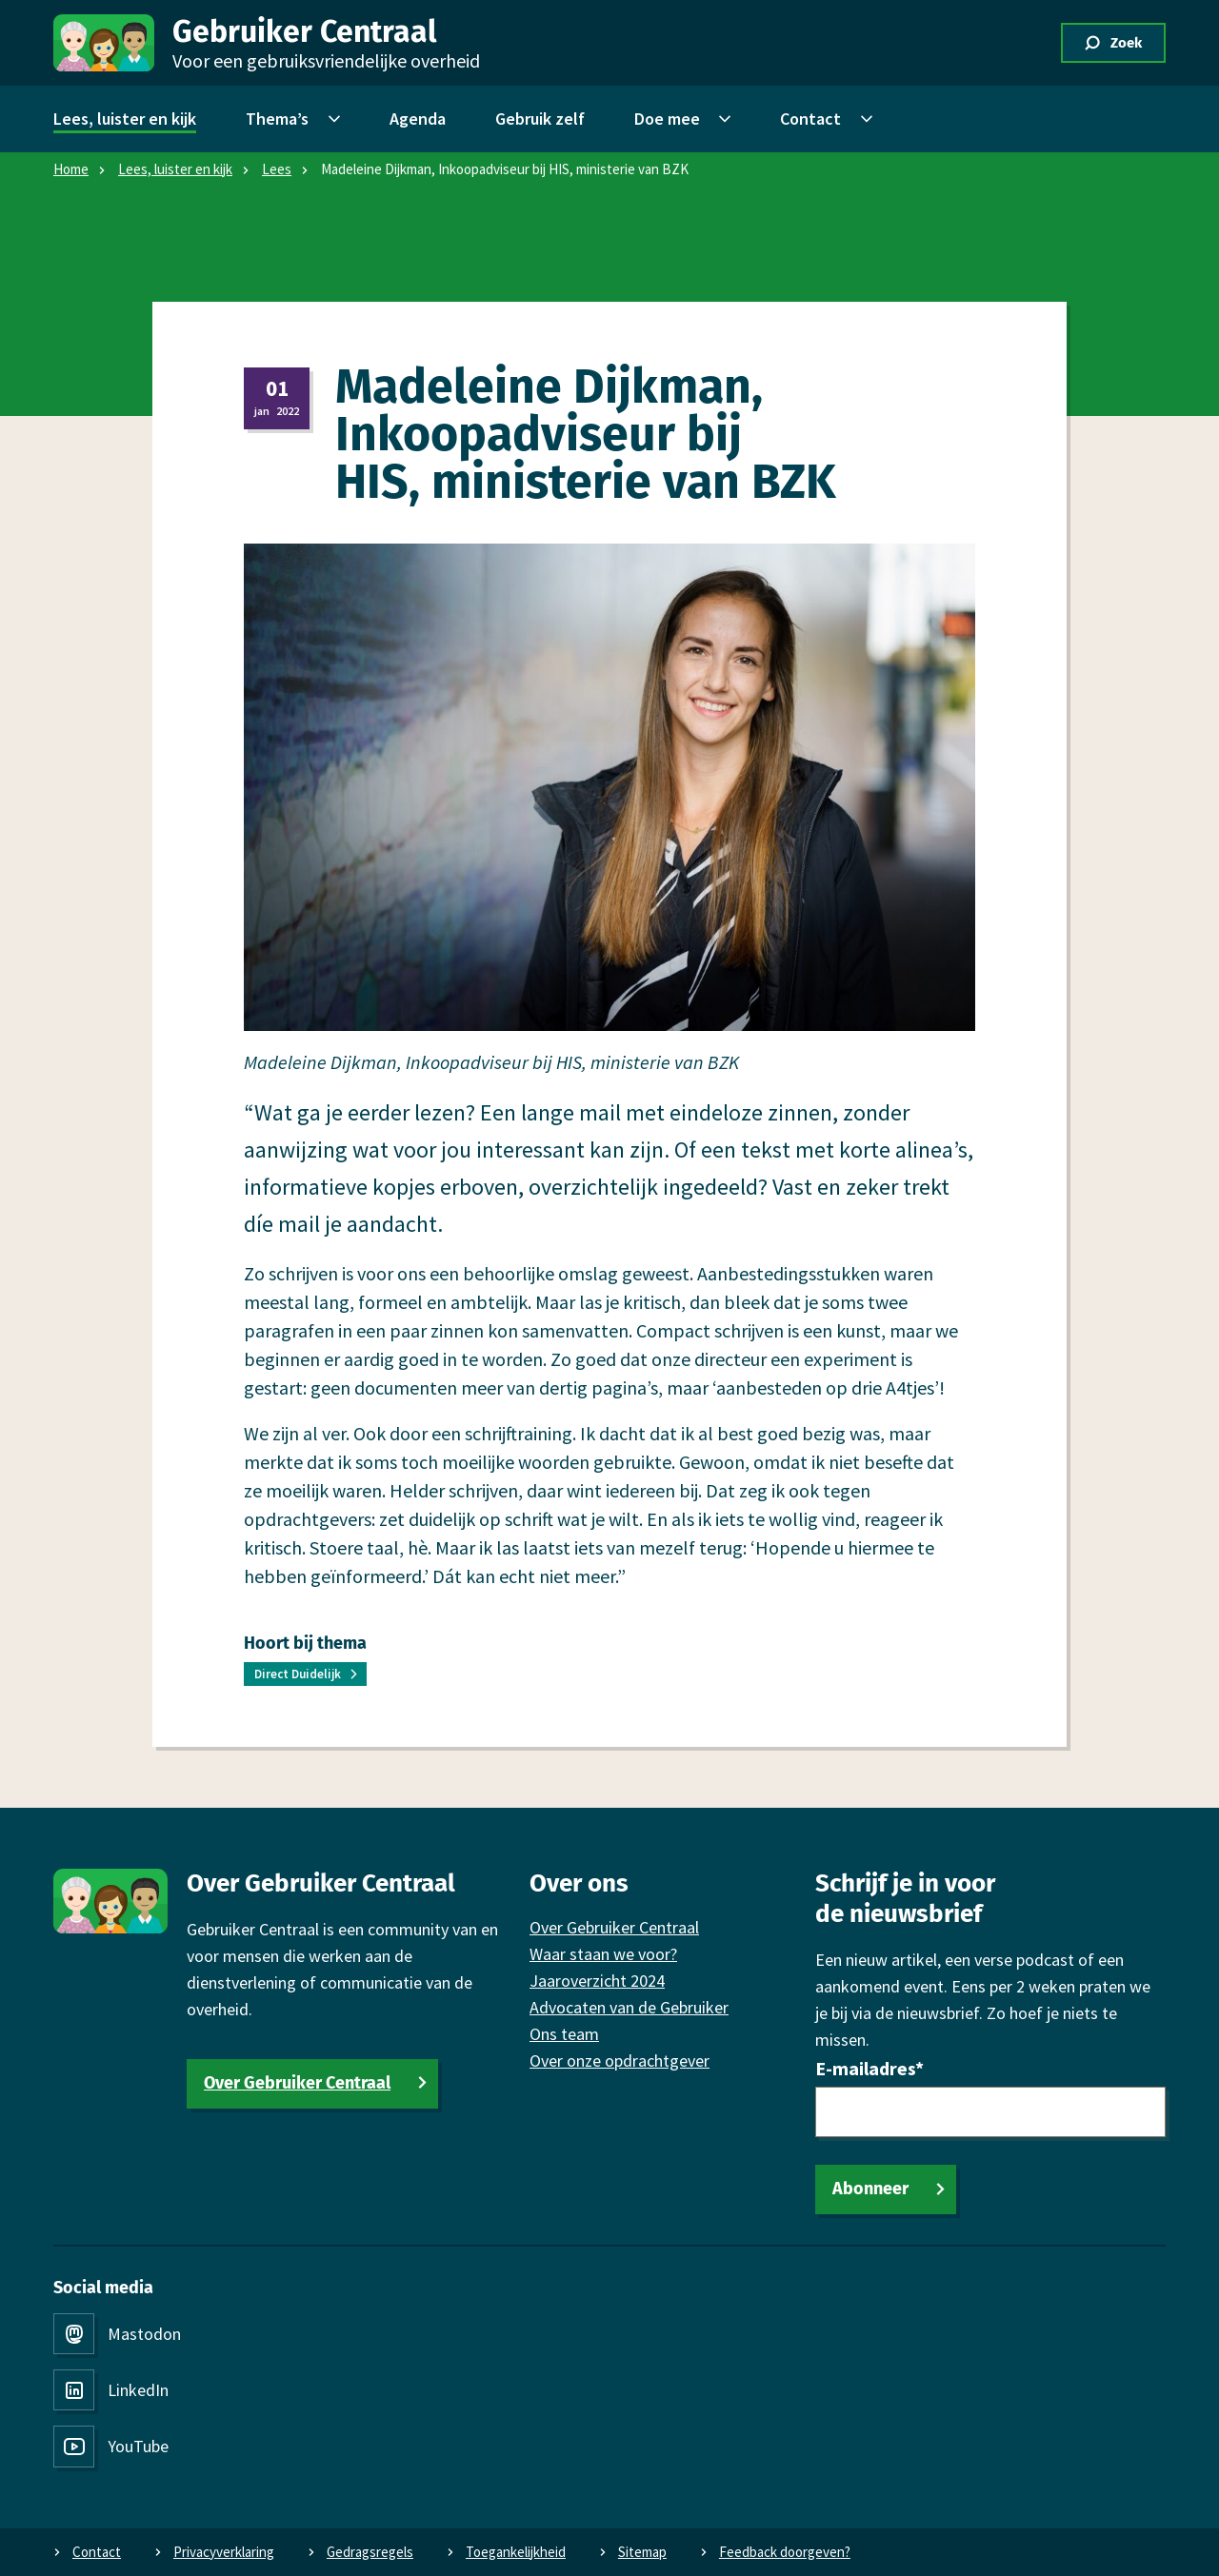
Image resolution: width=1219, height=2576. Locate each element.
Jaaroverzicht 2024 (597, 1980)
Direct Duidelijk (297, 1674)
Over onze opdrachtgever (619, 2060)
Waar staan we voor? (603, 1954)
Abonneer (870, 2188)
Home (71, 169)
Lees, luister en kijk (175, 169)
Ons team (564, 2034)
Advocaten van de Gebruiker (629, 2007)
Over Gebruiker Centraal (297, 2082)
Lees (276, 169)
